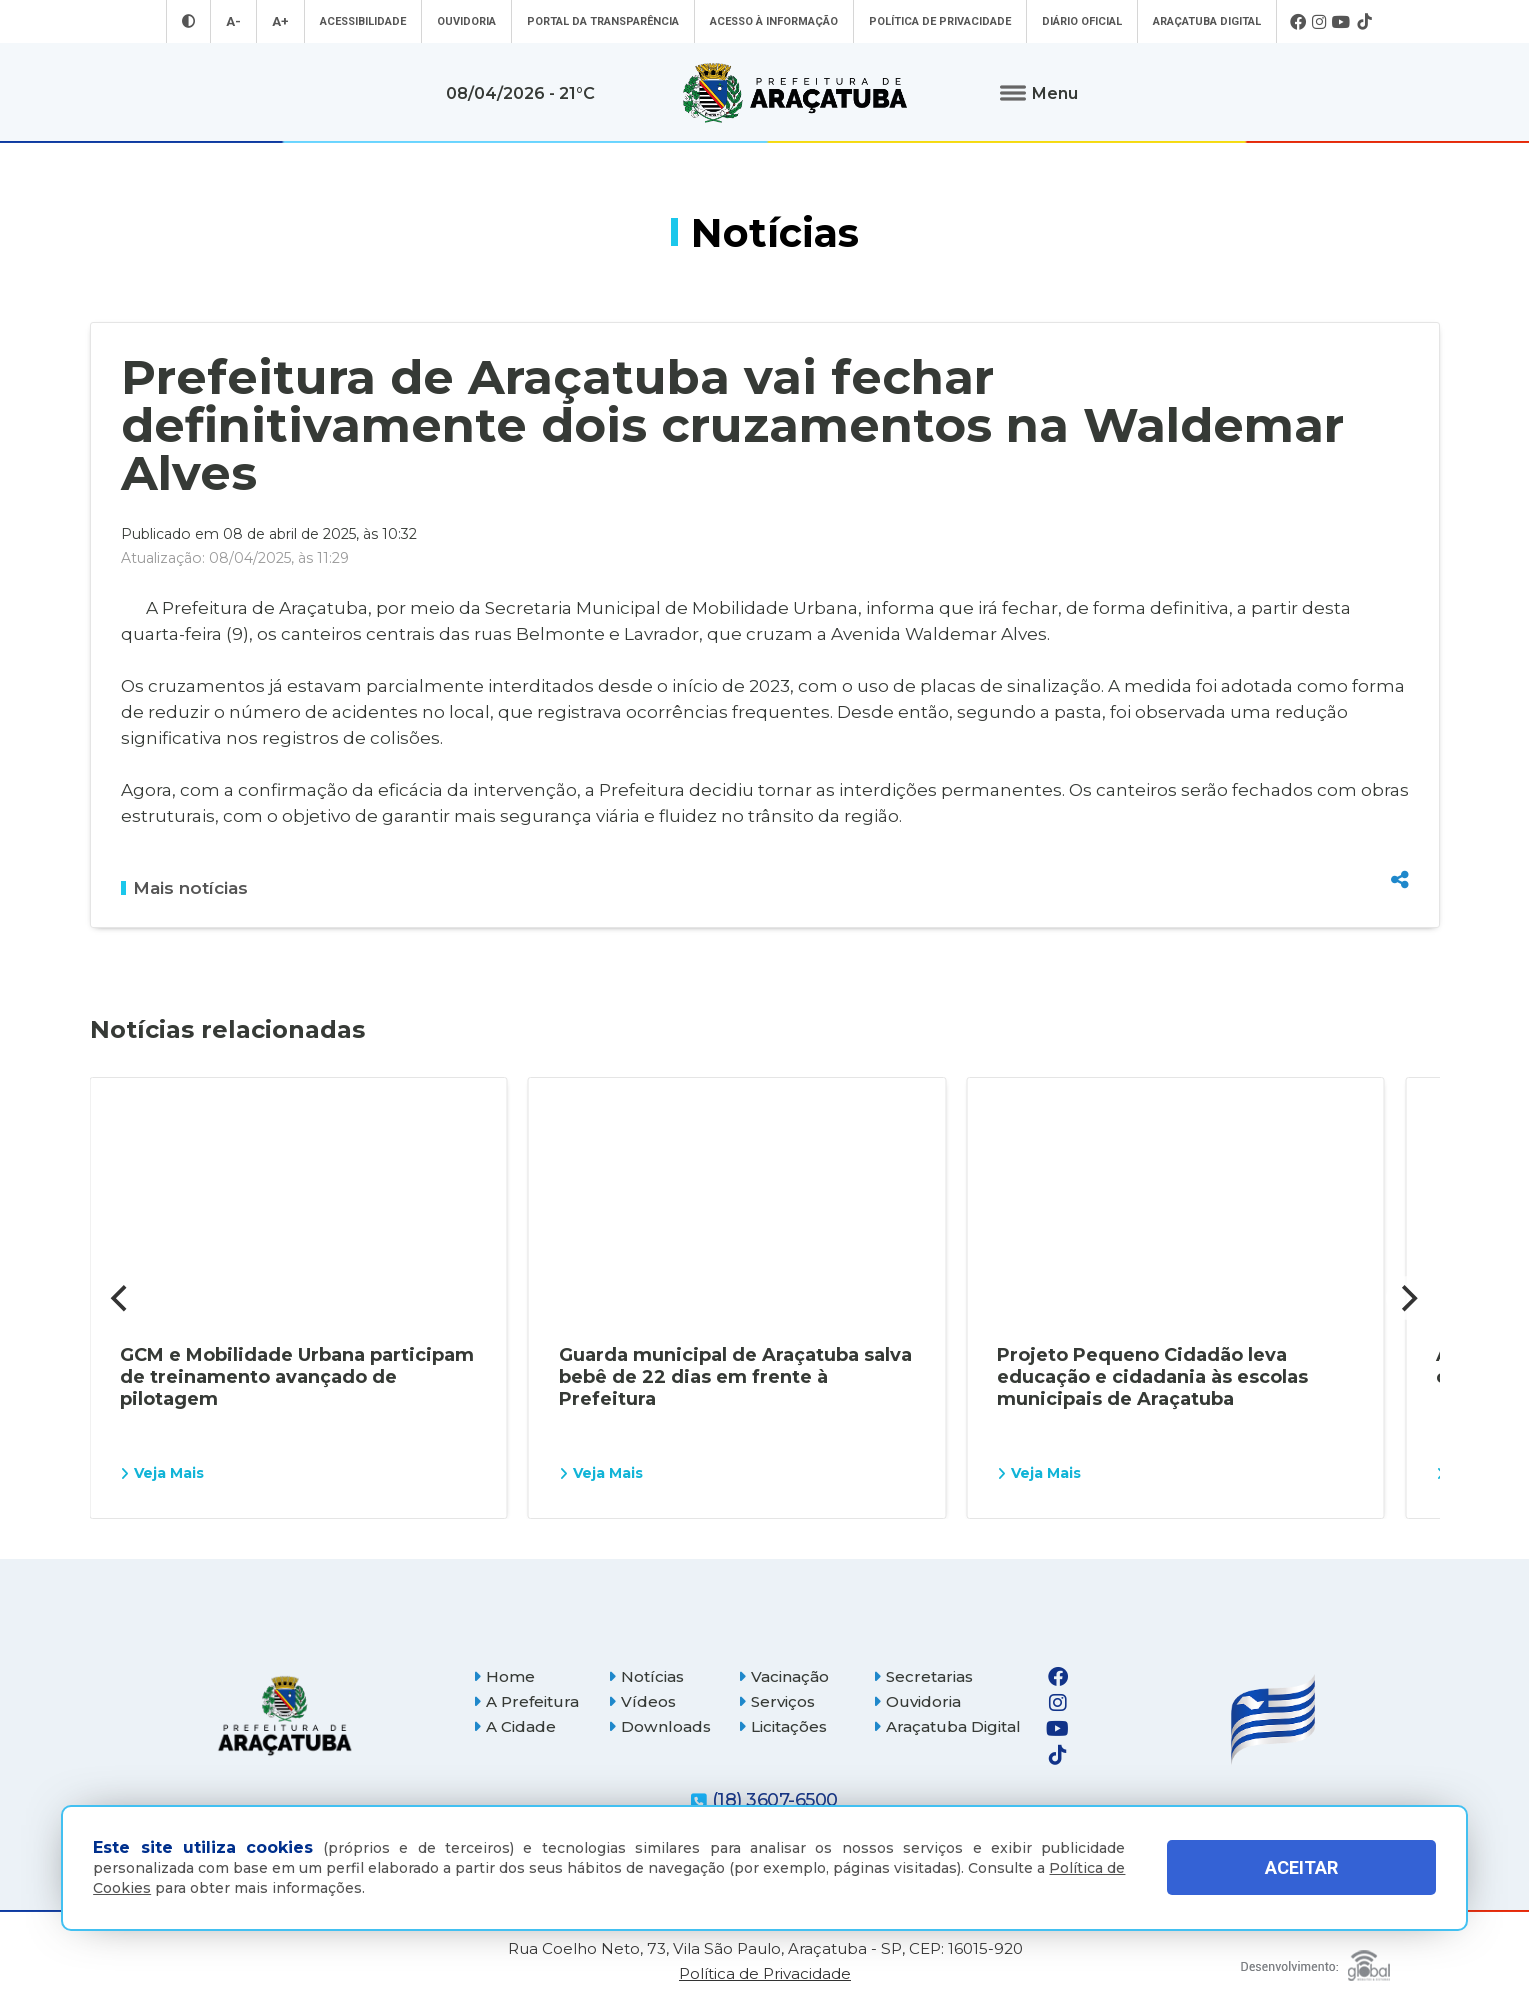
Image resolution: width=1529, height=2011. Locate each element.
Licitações (782, 1726)
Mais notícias (184, 888)
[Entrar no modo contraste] (188, 21)
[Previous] (122, 1298)
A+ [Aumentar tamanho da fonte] (280, 21)
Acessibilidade (363, 21)
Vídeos (642, 1701)
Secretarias (923, 1676)
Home (504, 1676)
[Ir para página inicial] (795, 93)
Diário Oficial (1082, 21)
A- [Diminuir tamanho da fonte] (233, 21)
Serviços (776, 1701)
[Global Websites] (1315, 1960)
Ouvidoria (466, 21)
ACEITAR (1301, 1867)
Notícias (646, 1676)
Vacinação (783, 1676)
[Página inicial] (285, 1715)
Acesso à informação (774, 21)
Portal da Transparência (603, 21)
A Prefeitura (526, 1701)
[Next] (1408, 1298)
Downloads (659, 1726)
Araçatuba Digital (1207, 21)
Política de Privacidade (940, 21)
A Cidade (514, 1726)
